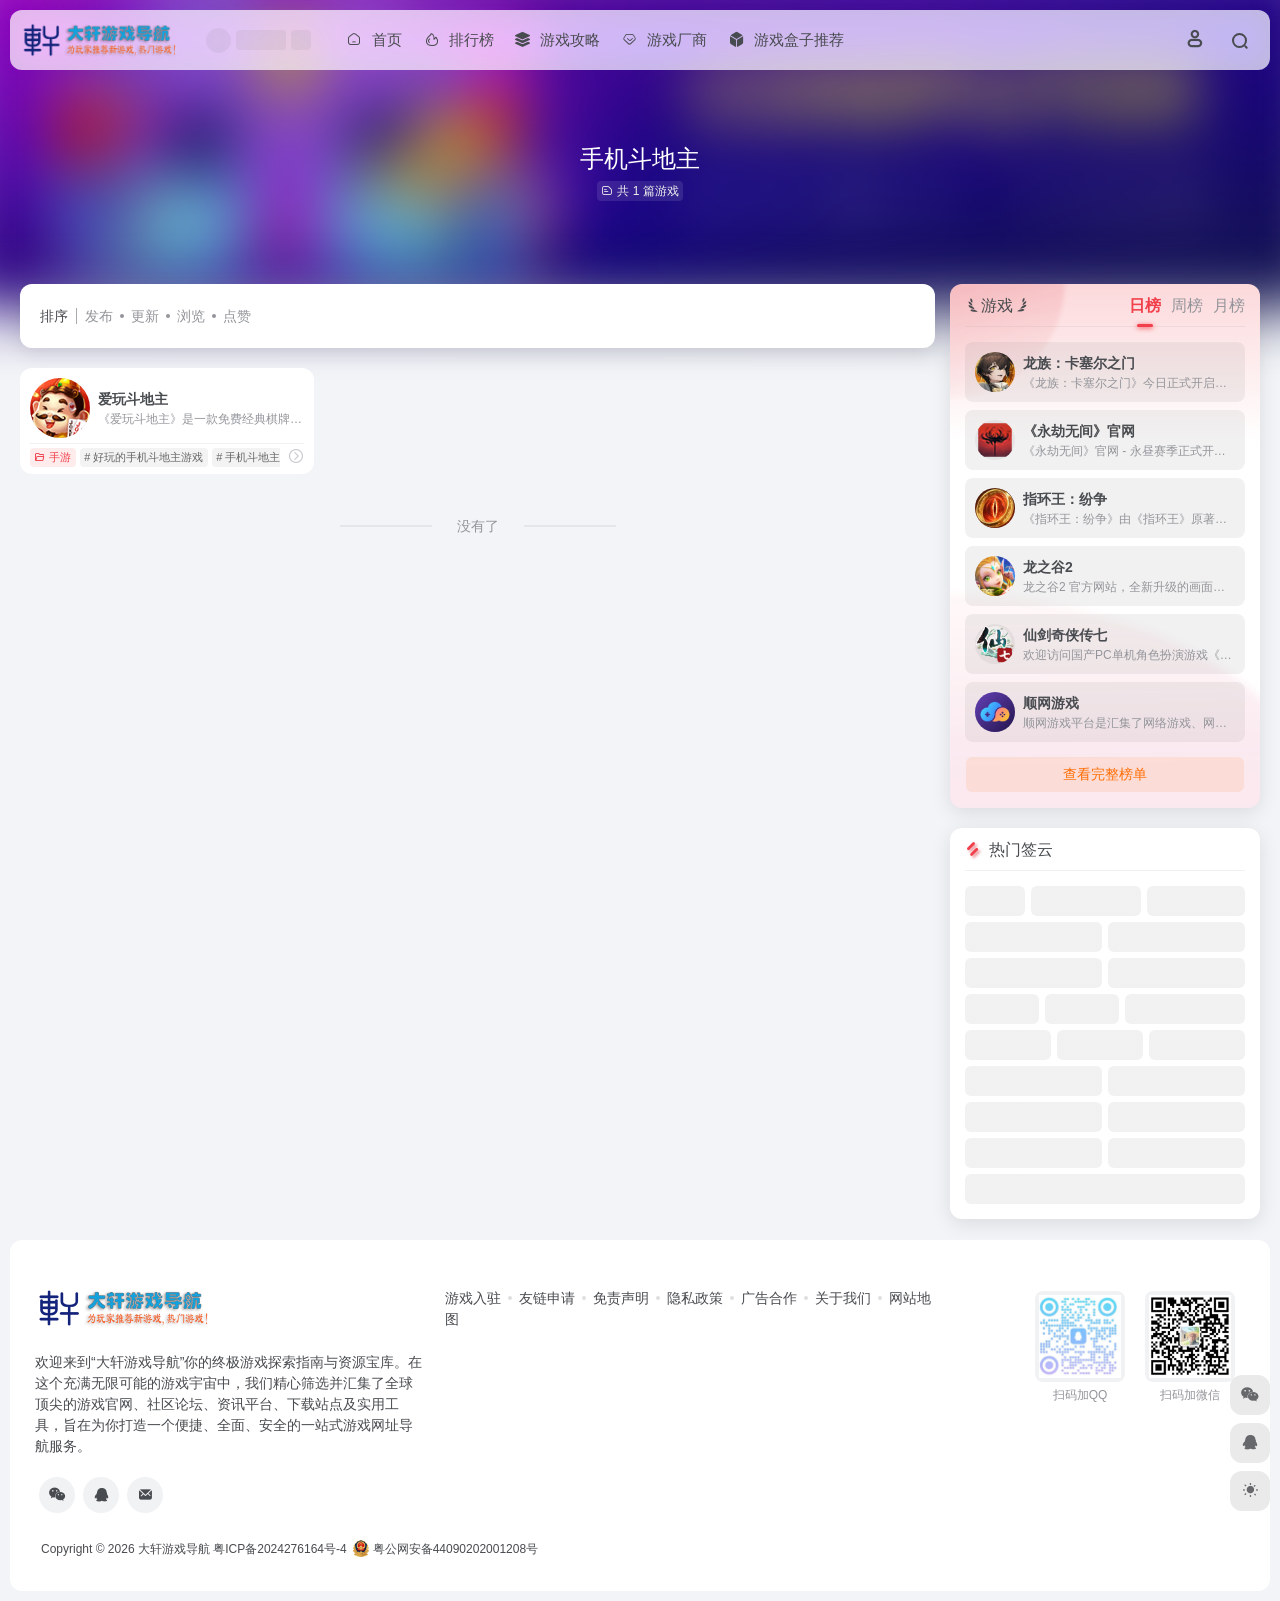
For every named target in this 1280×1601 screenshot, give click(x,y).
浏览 (191, 316)
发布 (99, 316)
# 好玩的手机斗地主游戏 (143, 457)
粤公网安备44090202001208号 (445, 1549)
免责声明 (621, 1298)
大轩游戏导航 (174, 1549)
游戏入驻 (473, 1298)
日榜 (1145, 305)
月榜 (1229, 305)
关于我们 (843, 1298)
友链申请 (547, 1298)
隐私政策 (695, 1298)
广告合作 (769, 1298)
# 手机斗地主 (248, 457)
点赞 (237, 316)
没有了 (478, 526)
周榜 (1187, 305)
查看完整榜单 (1105, 774)
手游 (52, 457)
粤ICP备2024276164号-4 (279, 1549)
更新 (145, 316)
